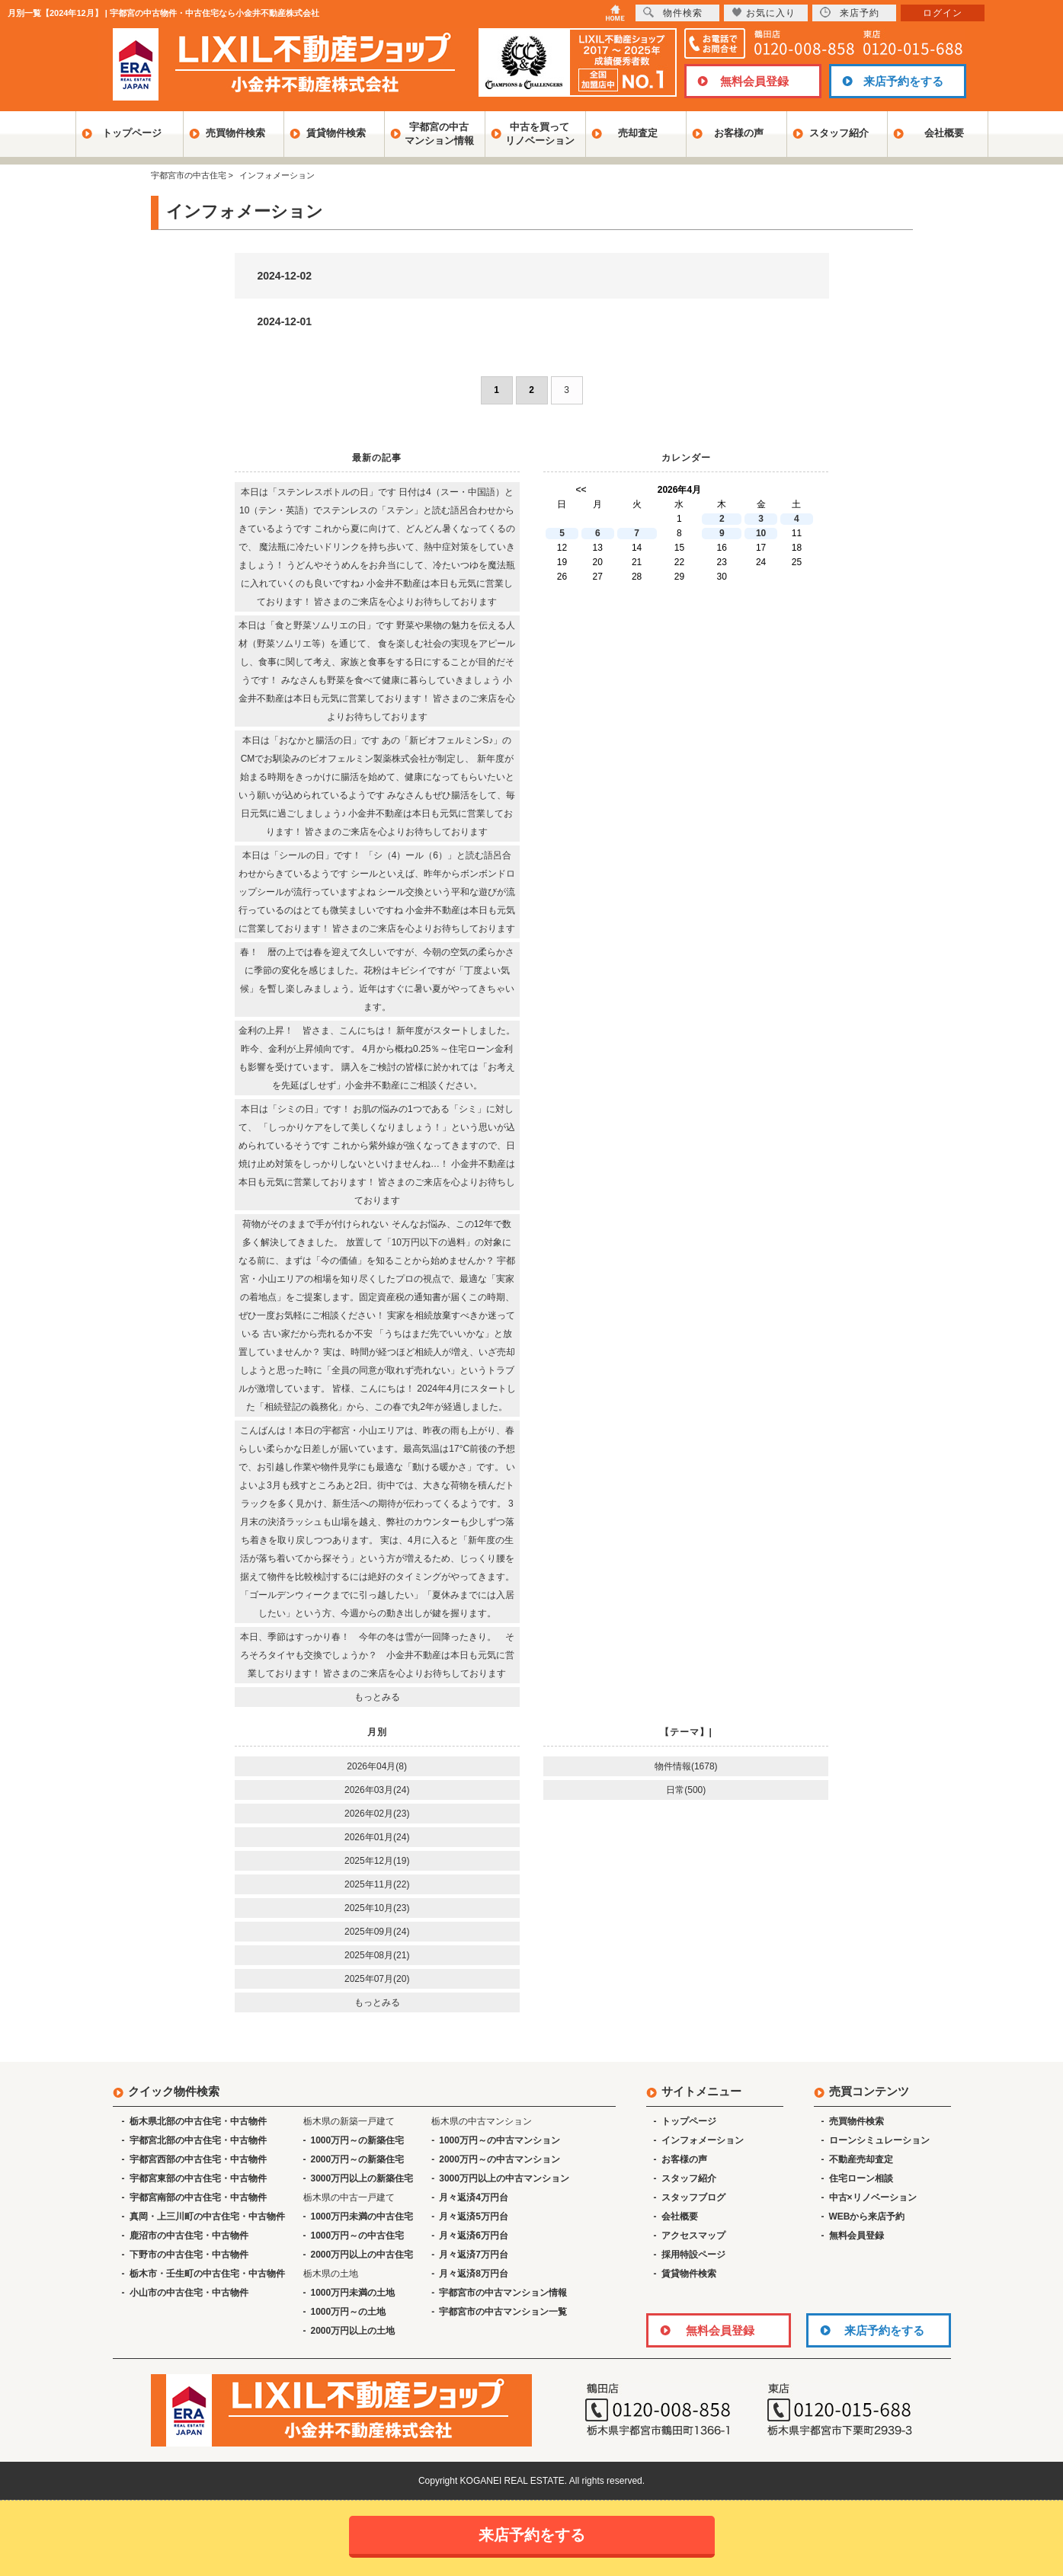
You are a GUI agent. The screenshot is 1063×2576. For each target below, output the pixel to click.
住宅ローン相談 (861, 2178)
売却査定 (638, 133)
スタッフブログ (693, 2197)
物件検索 (673, 12)
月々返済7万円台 (473, 2254)
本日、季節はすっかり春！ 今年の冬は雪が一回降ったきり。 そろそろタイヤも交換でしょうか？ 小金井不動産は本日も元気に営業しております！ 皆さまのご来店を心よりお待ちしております (377, 1655)
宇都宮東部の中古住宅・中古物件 (198, 2178)
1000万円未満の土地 (353, 2292)
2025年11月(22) (376, 1884)
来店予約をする (903, 81)
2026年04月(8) (377, 1766)
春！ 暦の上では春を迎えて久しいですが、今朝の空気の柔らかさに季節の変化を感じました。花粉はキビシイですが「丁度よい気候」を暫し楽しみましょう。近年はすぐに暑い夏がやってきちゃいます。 (377, 979)
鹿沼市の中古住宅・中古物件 (189, 2235)
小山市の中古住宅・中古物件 (189, 2292)
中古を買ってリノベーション (540, 133)
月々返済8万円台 (473, 2273)
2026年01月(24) (376, 1837)
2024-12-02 (285, 276)
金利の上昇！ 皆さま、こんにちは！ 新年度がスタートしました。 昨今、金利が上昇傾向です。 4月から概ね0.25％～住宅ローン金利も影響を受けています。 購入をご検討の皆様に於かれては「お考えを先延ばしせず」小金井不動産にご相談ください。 (377, 1058)
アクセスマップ (693, 2235)
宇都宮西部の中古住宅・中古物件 (198, 2159)
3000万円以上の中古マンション (504, 2178)
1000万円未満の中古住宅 (362, 2216)
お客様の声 (739, 133)
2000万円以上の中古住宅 (362, 2254)
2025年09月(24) (376, 1931)
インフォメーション (702, 2140)
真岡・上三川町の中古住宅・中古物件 (207, 2216)
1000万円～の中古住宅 (358, 2235)
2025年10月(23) (376, 1908)
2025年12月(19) (376, 1860)
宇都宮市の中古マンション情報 (503, 2292)
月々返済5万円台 (473, 2216)
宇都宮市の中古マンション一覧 (503, 2311)
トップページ (132, 133)
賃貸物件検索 (336, 133)
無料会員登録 (754, 81)
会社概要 (944, 133)
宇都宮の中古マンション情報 (439, 133)
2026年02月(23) (376, 1813)
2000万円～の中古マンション (499, 2159)
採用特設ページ (693, 2254)
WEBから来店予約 (867, 2216)
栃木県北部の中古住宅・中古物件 (198, 2121)
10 (761, 533)
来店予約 (849, 12)
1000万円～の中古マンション (499, 2140)
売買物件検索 (235, 133)
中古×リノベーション (873, 2197)
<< (581, 489)
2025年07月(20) (376, 1979)
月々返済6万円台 (473, 2235)
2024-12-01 (285, 321)
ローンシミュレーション (879, 2140)
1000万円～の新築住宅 (358, 2140)
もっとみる (377, 1697)
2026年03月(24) (376, 1790)
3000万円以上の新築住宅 (362, 2178)
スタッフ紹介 (839, 133)
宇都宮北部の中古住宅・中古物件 (198, 2140)
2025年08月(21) (376, 1955)
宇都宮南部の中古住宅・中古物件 (198, 2197)
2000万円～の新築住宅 (358, 2159)
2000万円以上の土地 (353, 2330)
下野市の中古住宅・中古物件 (189, 2254)
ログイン (942, 13)
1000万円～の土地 (348, 2311)
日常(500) (686, 1790)
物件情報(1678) (686, 1766)
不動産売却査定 (861, 2159)
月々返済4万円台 (473, 2197)
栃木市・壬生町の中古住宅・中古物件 (207, 2273)
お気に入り (764, 12)
